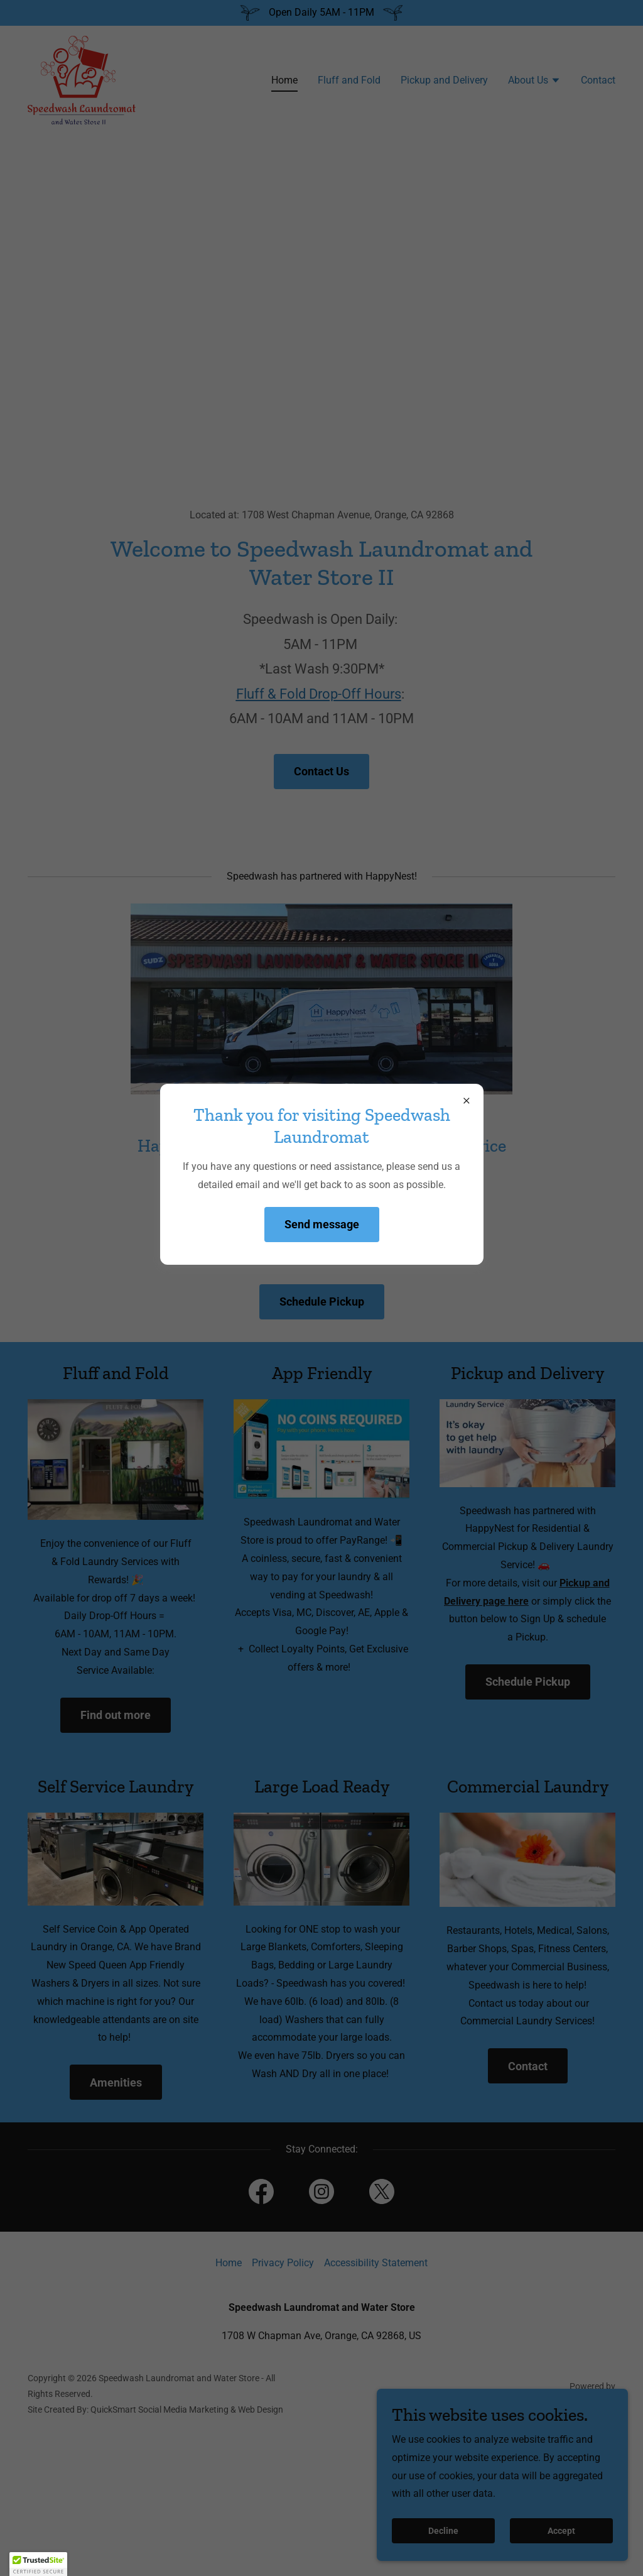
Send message (321, 1224)
